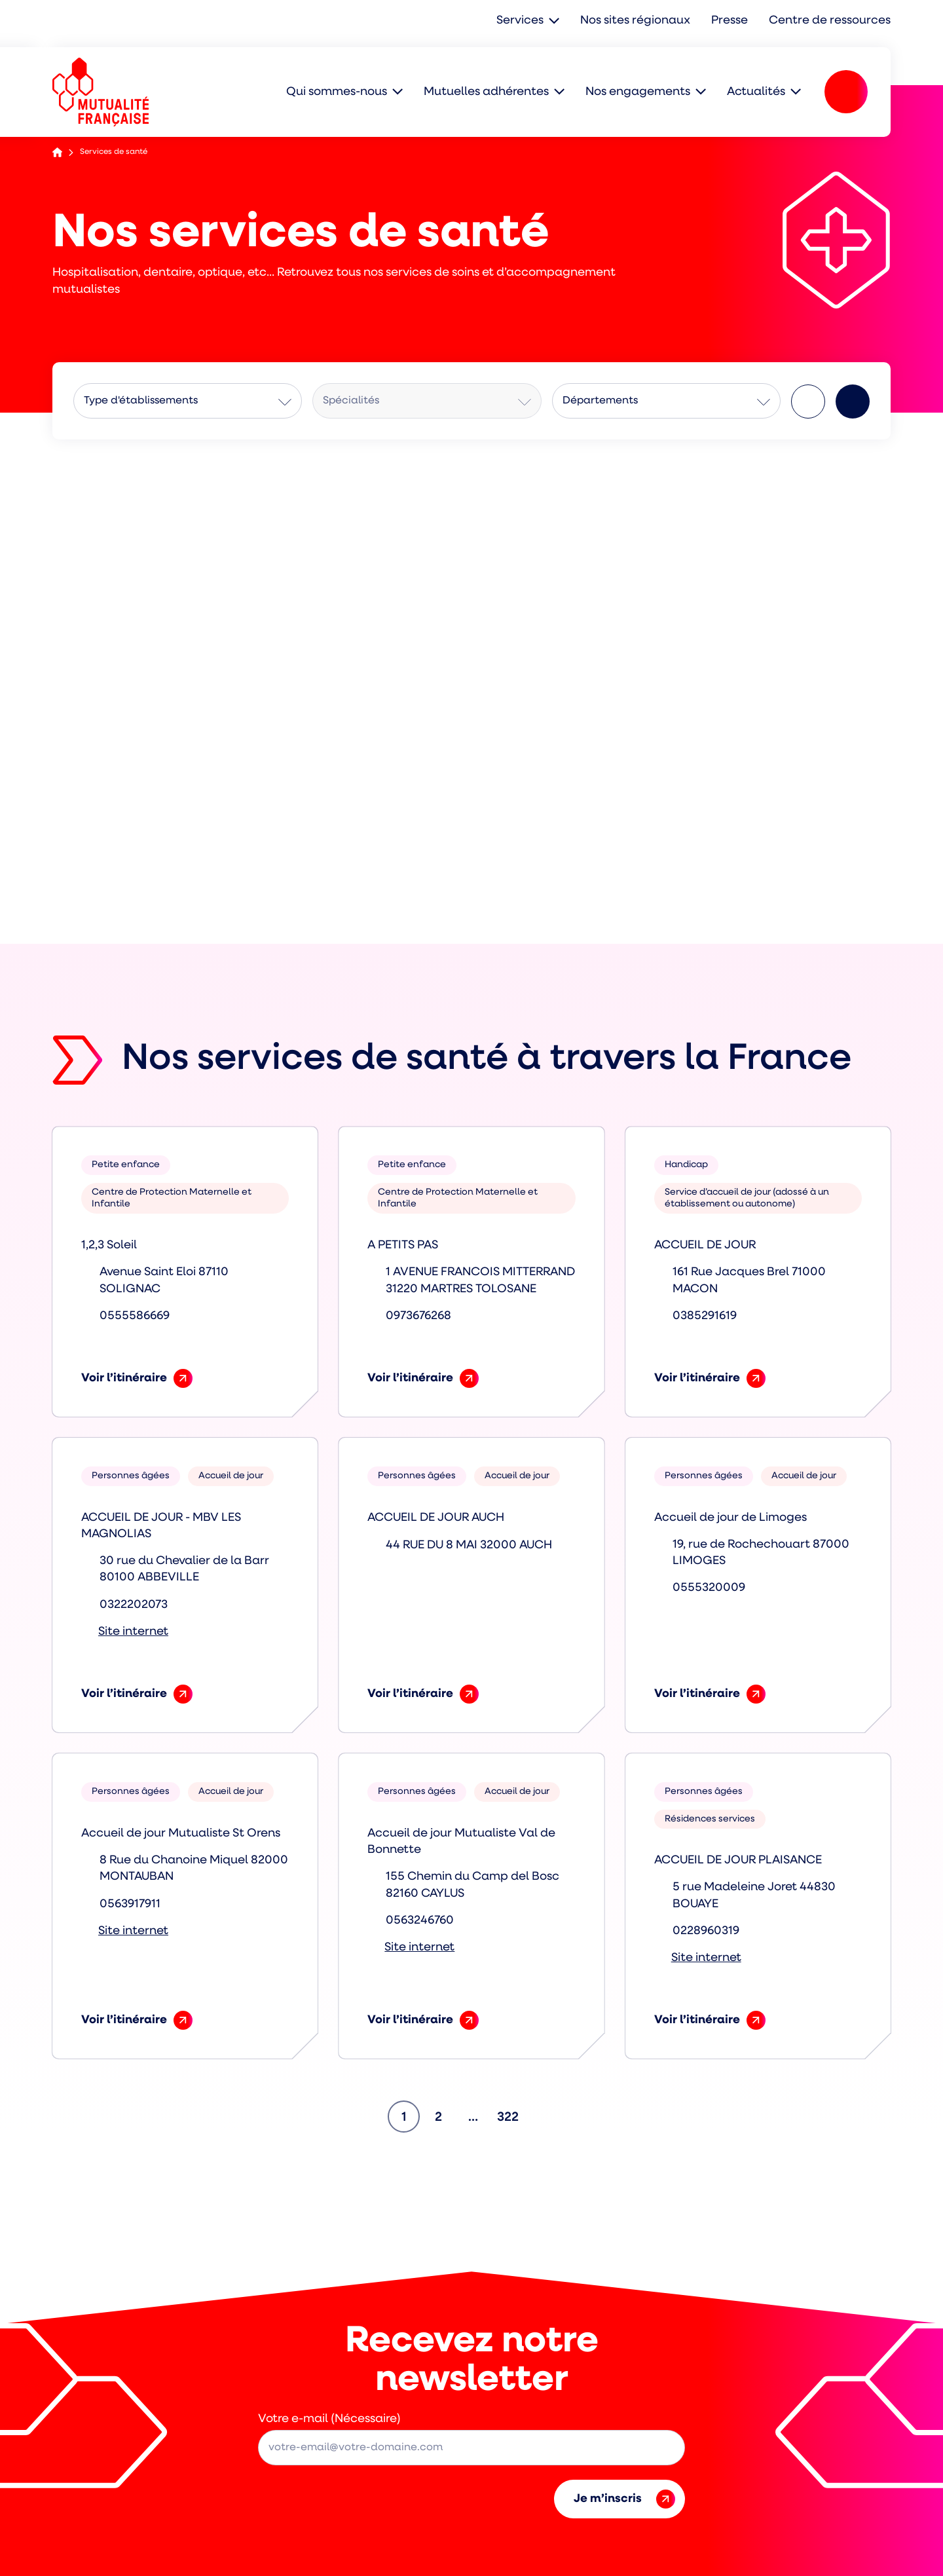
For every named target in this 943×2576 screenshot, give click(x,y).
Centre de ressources (831, 21)
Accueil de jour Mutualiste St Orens (180, 1833)
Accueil (57, 152)
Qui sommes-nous (336, 91)
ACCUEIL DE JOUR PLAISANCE (738, 1860)
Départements (600, 401)
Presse (732, 21)
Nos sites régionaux (638, 21)
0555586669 (135, 1316)
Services (523, 21)
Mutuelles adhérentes (486, 91)
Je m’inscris (624, 2499)
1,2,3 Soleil (109, 1245)
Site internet (133, 1632)
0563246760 (420, 1920)
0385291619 (705, 1316)
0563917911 (130, 1904)
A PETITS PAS (402, 1245)
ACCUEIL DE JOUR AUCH (435, 1518)
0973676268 (418, 1316)
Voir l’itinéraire (137, 1378)
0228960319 (706, 1931)
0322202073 (134, 1605)
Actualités (756, 91)
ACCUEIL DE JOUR (705, 1245)
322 (510, 2112)
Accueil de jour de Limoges (730, 1518)
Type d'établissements (141, 401)
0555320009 (709, 1588)
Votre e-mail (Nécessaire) (329, 2419)
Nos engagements (637, 91)
